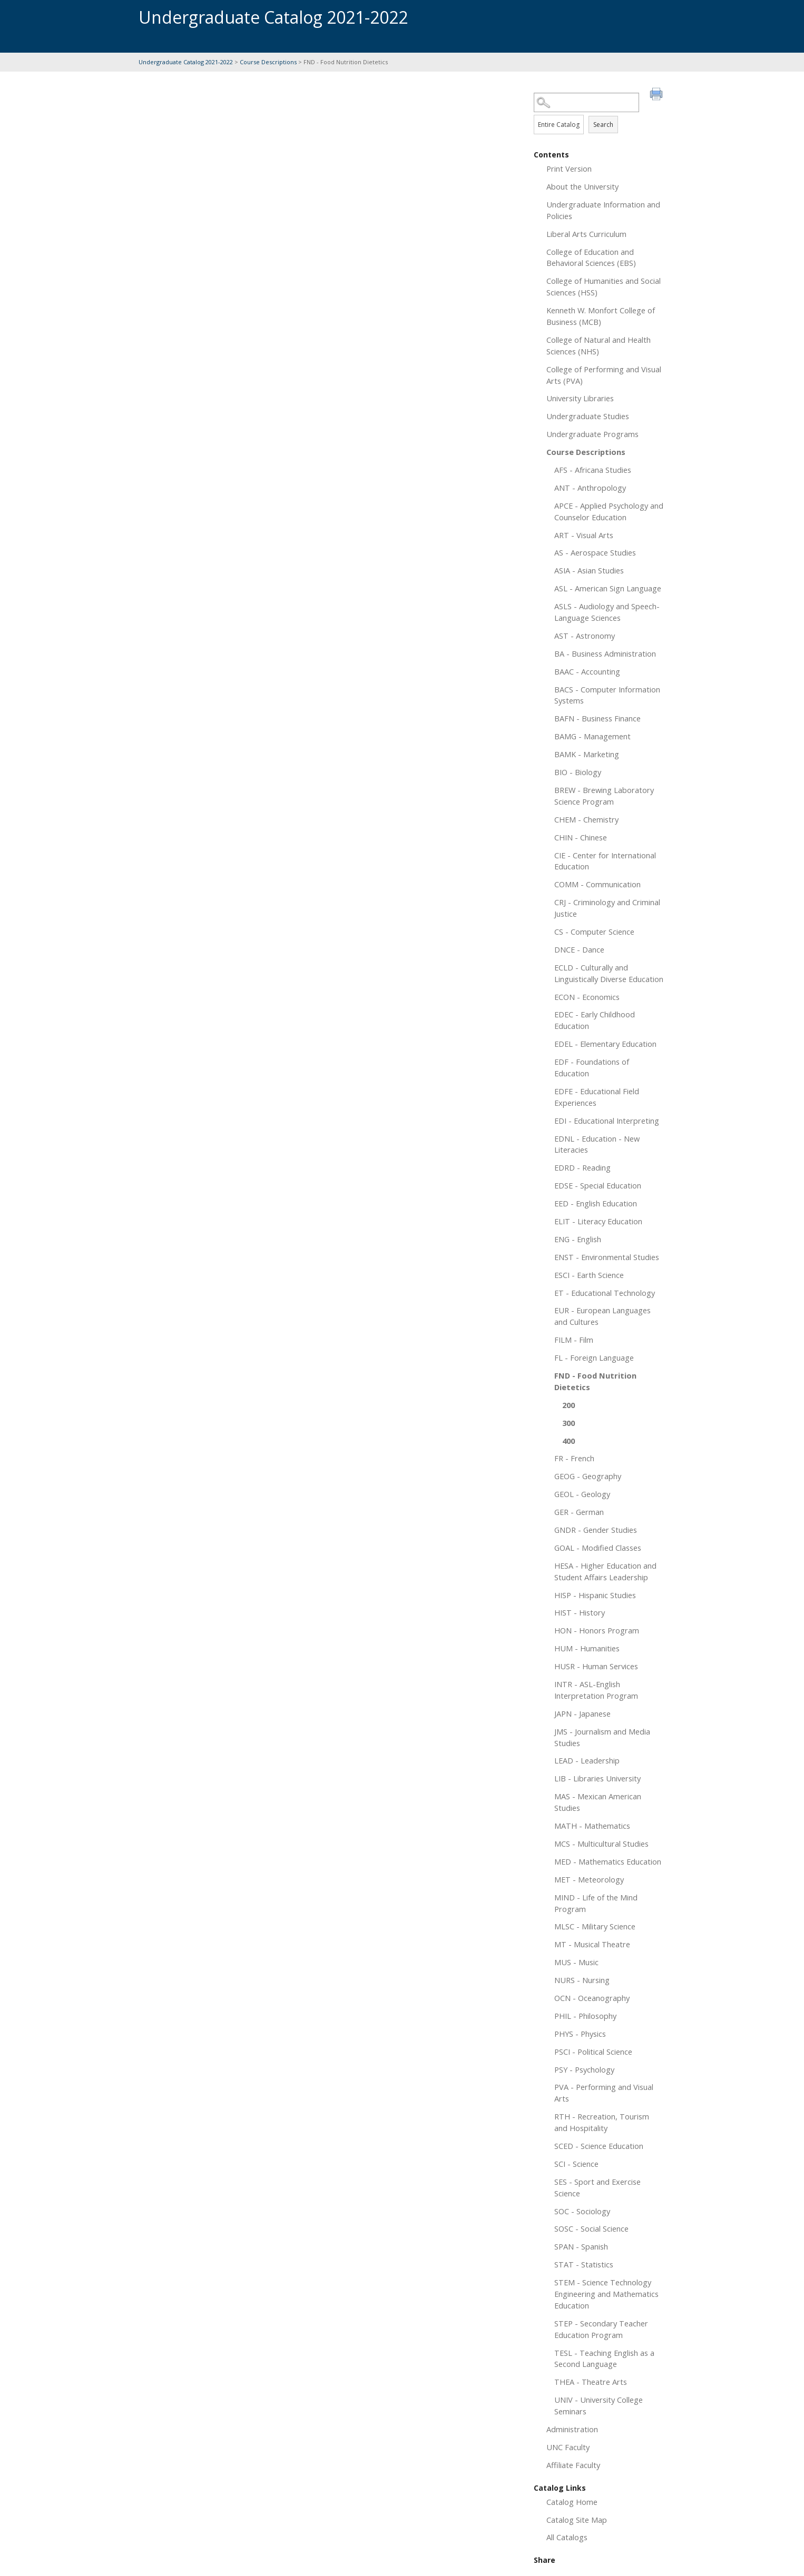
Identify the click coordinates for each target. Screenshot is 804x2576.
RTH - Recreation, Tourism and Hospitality (601, 2122)
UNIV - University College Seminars (598, 2405)
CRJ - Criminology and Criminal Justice (607, 908)
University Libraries (580, 398)
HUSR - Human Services (596, 1666)
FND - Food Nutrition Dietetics (595, 1381)
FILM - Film (573, 1339)
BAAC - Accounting (587, 671)
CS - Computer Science (594, 931)
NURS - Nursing (582, 1980)
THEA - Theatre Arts (590, 2381)
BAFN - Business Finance (597, 718)
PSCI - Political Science (593, 2051)
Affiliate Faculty (573, 2465)
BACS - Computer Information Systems (607, 695)
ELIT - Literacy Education (598, 1221)
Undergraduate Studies (587, 416)
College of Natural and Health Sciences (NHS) (598, 345)
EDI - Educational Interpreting (606, 1120)
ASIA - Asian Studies (589, 570)
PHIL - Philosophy (585, 2015)
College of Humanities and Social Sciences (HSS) (603, 286)
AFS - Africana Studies (592, 469)
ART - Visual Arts (583, 535)
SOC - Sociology (582, 2211)
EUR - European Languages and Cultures (602, 1316)
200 (568, 1405)
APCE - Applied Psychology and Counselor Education (608, 511)
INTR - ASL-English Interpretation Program (596, 1690)
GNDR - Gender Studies (595, 1529)
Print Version (569, 168)
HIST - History (579, 1612)
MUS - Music (576, 1962)
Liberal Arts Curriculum (586, 234)
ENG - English (577, 1239)
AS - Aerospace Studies (595, 552)
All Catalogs (566, 2537)
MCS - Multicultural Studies (601, 1843)
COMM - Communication (597, 884)
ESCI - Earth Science (589, 1275)
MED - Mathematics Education (607, 1861)
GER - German (579, 1512)
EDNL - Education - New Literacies (597, 1144)
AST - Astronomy (584, 635)
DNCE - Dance (579, 949)
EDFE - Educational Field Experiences (596, 1097)
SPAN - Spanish (581, 2246)
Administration (572, 2429)
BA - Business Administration (605, 653)
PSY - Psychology (584, 2069)
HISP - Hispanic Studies (595, 1595)
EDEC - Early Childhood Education (594, 1020)
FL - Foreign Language (594, 1357)
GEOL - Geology (582, 1494)
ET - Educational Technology (604, 1292)
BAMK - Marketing (586, 754)
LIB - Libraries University (597, 1778)
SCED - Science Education (598, 2146)
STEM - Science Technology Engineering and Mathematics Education (606, 2294)
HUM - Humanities (587, 1648)
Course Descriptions (268, 62)
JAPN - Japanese (582, 1713)
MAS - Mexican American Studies (597, 1802)
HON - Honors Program (596, 1630)
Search (603, 124)
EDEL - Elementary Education (605, 1043)
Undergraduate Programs (592, 434)
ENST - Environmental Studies (606, 1257)
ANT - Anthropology (590, 487)
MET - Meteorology (589, 1879)
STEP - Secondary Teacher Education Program (601, 2329)
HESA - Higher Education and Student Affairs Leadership (605, 1571)
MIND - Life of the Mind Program (596, 1903)
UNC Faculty (568, 2447)
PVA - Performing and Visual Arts (603, 2093)
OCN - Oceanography (592, 1998)
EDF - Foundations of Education (591, 1067)
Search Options (599, 112)
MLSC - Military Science (594, 1926)
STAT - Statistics (583, 2264)
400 (568, 1440)
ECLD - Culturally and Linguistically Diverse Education (608, 973)
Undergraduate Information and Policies (603, 210)
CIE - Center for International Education (605, 861)
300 (568, 1423)
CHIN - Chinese (580, 837)
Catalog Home (571, 2501)
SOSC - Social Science (591, 2228)
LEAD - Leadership (587, 1760)
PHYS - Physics (580, 2033)
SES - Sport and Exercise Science (597, 2187)
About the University (582, 186)
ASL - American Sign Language (607, 588)
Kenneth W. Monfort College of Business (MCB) (600, 316)
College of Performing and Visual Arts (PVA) (603, 375)
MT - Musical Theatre (592, 1944)
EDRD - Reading (582, 1167)
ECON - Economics (587, 997)
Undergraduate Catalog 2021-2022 (186, 62)
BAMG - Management (592, 736)
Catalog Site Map (576, 2519)
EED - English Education (595, 1203)
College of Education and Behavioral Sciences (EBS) (591, 257)
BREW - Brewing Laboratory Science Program (604, 796)
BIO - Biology (577, 772)
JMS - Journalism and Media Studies (602, 1737)
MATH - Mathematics (592, 1825)
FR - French (574, 1458)
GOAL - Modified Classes (597, 1547)
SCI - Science (576, 2163)
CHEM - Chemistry (586, 819)
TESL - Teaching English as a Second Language (604, 2358)
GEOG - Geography (587, 1476)
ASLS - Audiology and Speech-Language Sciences (607, 612)
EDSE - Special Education (597, 1185)
